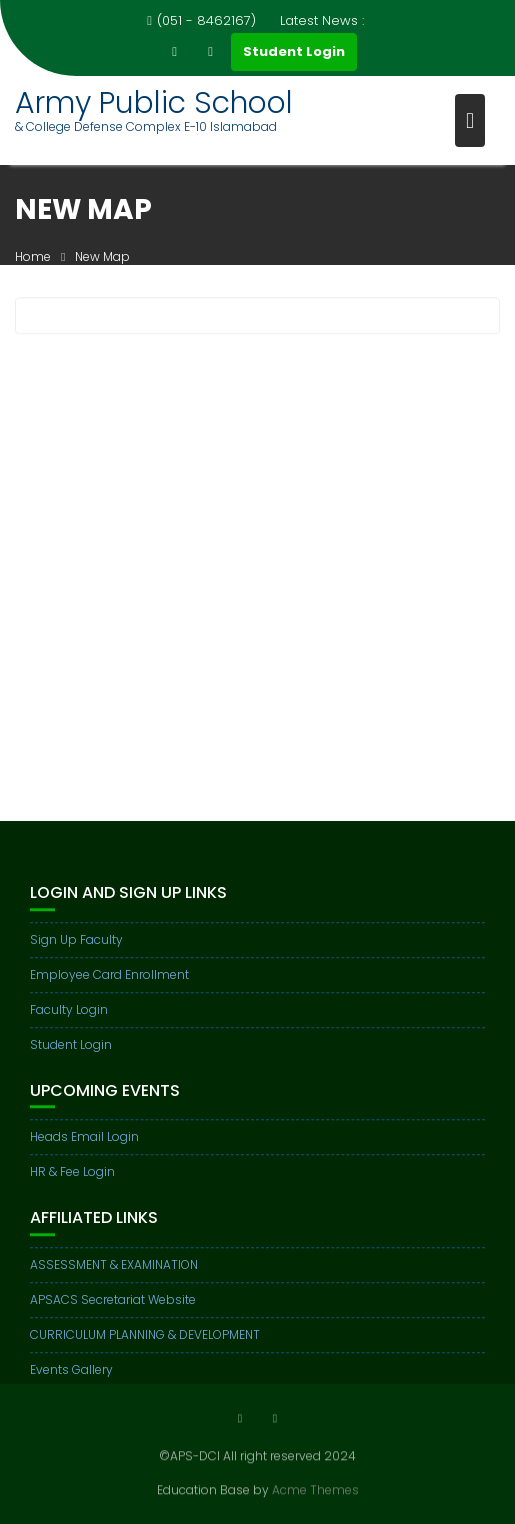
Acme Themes (315, 1488)
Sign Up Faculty (76, 952)
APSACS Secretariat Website (113, 1312)
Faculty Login (69, 1022)
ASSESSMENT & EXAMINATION (114, 1277)
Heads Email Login (84, 1150)
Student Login (294, 51)
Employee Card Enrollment (109, 987)
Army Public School (154, 103)
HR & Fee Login (72, 1185)
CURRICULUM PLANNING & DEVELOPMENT (145, 1347)
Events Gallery (71, 1382)
